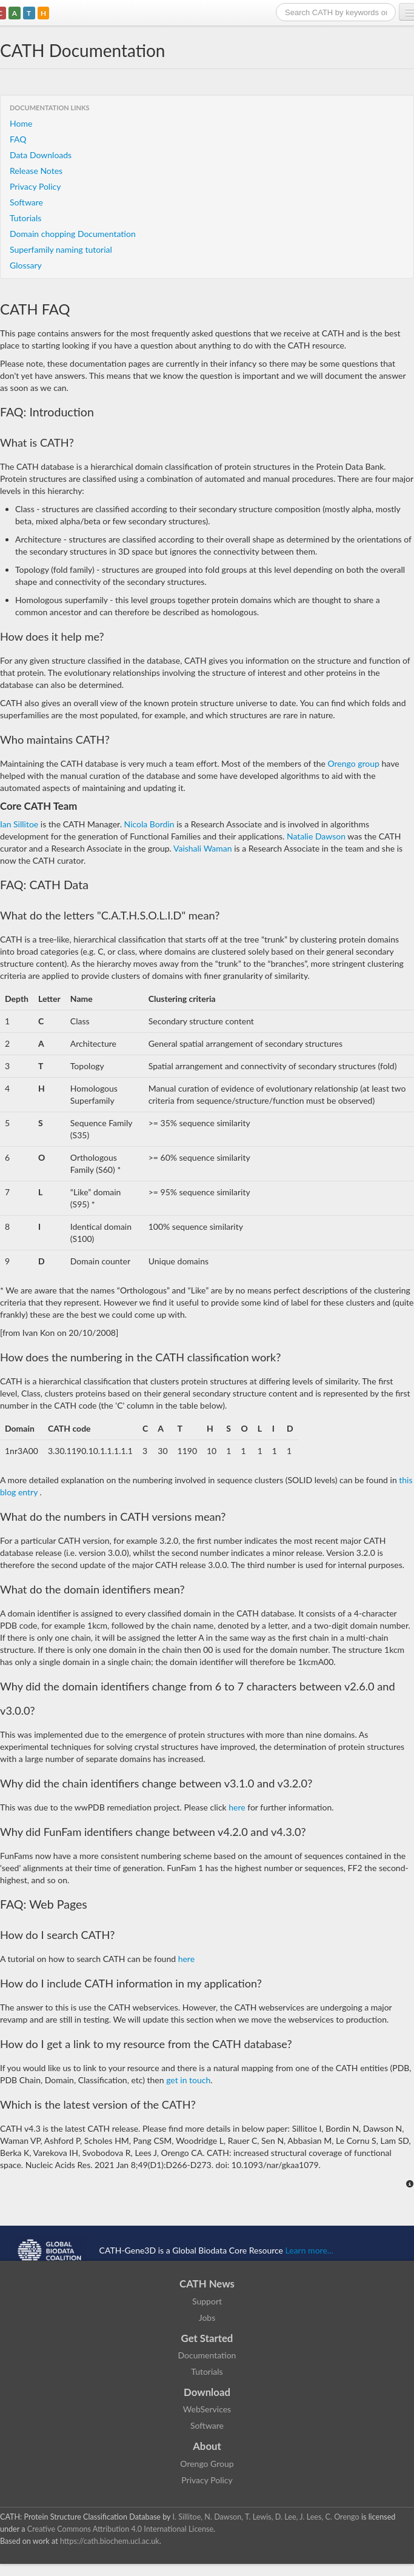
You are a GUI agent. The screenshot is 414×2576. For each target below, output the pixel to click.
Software (26, 202)
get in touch (188, 2080)
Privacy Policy (35, 186)
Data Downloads (41, 155)
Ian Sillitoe (19, 824)
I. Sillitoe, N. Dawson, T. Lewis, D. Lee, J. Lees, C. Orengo (266, 2516)
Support (207, 2301)
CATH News (207, 2283)
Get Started (207, 2338)
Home (21, 123)
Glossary (26, 265)
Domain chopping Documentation (73, 234)
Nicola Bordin (150, 824)
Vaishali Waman (203, 848)
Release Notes (36, 170)
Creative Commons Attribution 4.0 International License (120, 2529)
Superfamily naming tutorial (61, 249)
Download (207, 2392)
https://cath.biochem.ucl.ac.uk (109, 2541)
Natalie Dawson (316, 836)
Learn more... (309, 2249)
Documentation (207, 2355)
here (237, 1807)
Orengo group (353, 763)
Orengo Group (206, 2463)
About (207, 2446)
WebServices (207, 2409)
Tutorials (25, 218)
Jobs (207, 2317)
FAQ (18, 139)
